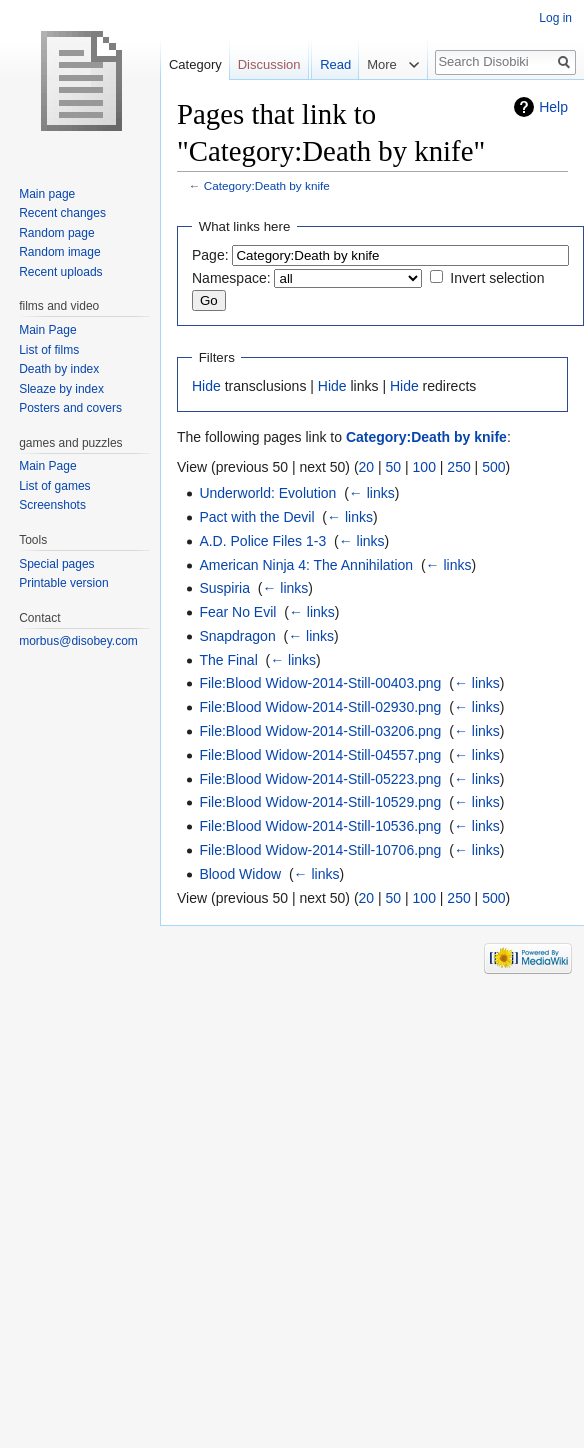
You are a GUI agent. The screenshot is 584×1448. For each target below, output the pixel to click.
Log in (555, 18)
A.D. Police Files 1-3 (262, 541)
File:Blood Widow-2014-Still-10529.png (320, 802)
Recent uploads (60, 272)
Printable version (63, 583)
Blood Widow (240, 874)
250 (458, 467)
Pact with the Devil (256, 517)
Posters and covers (70, 408)
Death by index (59, 369)
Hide (206, 386)
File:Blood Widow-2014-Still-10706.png (320, 850)
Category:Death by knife (267, 185)
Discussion (269, 64)
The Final (228, 660)
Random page (56, 233)
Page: (210, 255)
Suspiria (224, 588)
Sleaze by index (61, 389)
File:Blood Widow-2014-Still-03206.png (320, 731)
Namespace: (231, 278)
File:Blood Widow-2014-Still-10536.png (320, 826)
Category (195, 64)
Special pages (56, 564)
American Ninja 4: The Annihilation (306, 565)
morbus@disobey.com (78, 641)
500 (493, 467)
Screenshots (52, 505)
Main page (47, 194)
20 (367, 467)
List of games (54, 486)
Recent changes (62, 213)
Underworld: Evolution (267, 493)
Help (553, 107)
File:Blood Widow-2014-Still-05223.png (320, 779)
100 (424, 467)
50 (394, 467)
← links (372, 493)
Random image (59, 252)
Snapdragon (237, 636)
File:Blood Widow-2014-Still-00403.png (320, 683)
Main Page (47, 330)
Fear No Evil (237, 612)
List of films (49, 350)
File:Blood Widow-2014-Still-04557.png (320, 755)
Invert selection (497, 278)
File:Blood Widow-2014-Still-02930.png (320, 707)
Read (321, 104)
